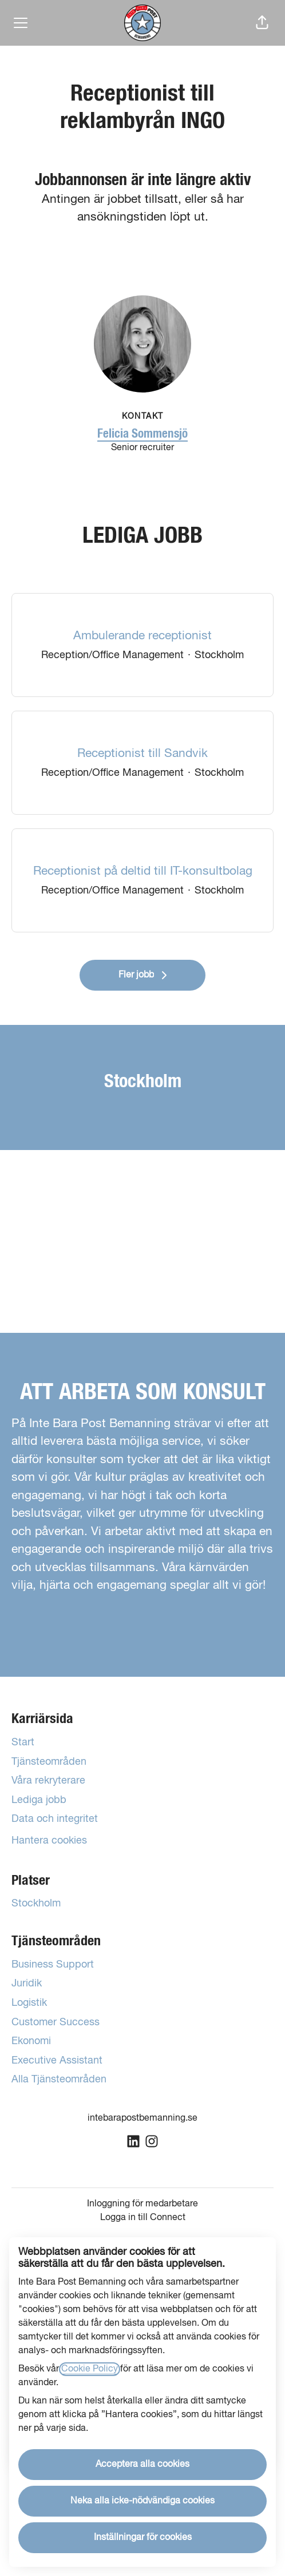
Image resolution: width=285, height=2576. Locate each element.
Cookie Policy (89, 2369)
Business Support (52, 1965)
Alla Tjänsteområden (58, 2079)
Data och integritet (54, 1819)
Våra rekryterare (48, 1781)
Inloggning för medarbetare (142, 2204)
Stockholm (36, 1903)
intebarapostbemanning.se (142, 2118)
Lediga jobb (38, 1800)
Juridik (26, 1983)
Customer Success (55, 2022)
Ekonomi (31, 2041)
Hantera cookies (49, 1841)
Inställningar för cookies (143, 2537)
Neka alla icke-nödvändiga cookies (142, 2501)
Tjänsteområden (48, 1762)
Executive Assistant (56, 2061)
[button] (262, 23)
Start (22, 1742)
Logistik (29, 2003)
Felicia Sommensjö (142, 434)
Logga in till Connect (142, 2217)
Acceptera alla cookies (142, 2464)
